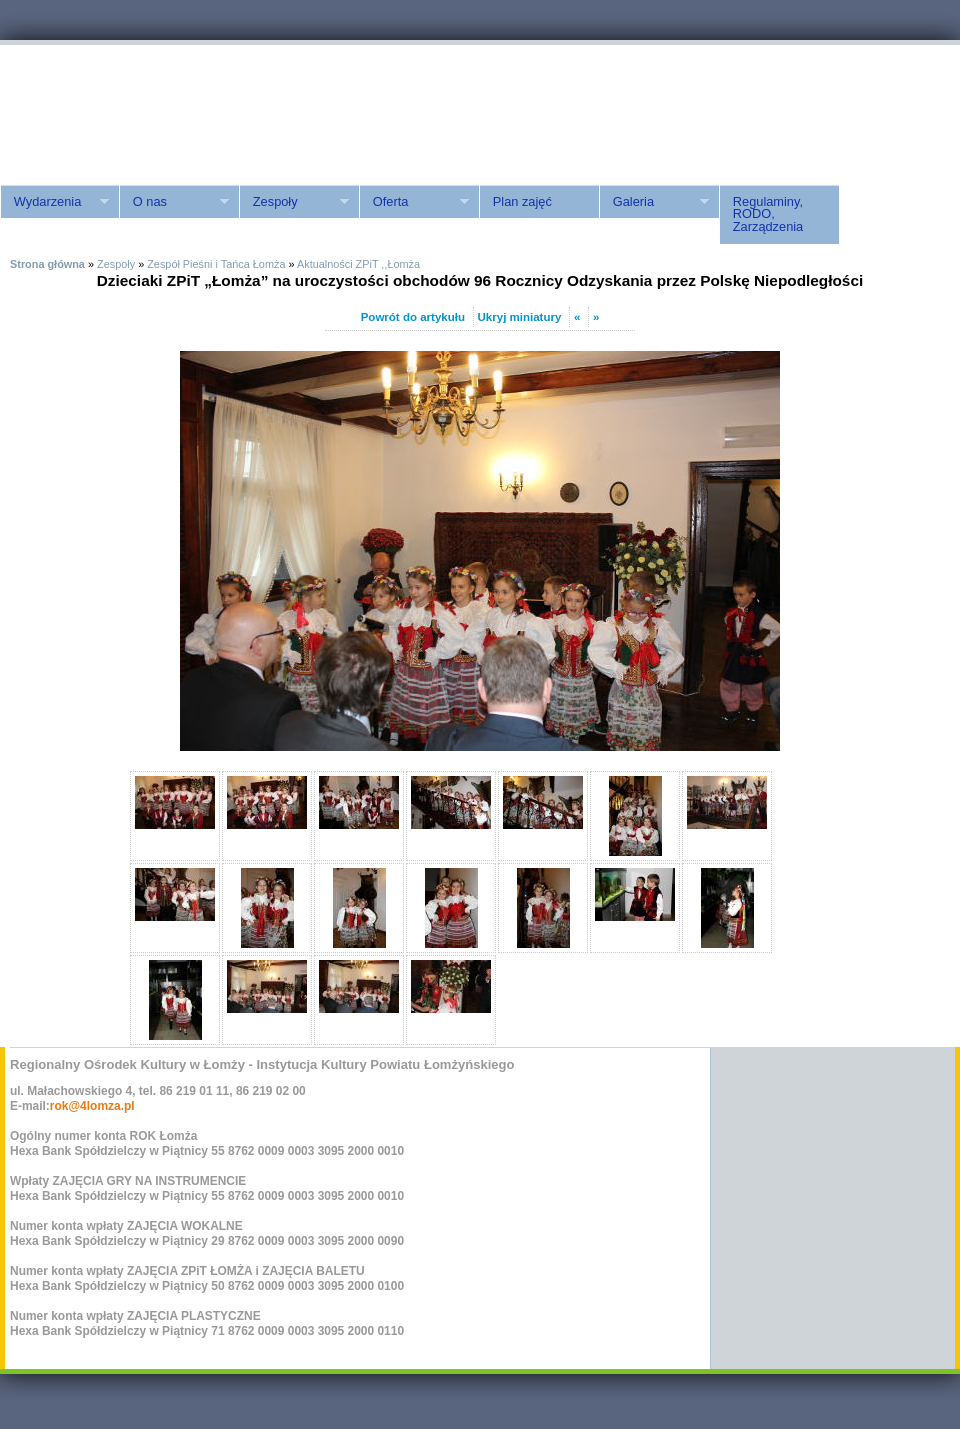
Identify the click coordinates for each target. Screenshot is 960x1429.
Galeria (654, 202)
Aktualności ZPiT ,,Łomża (358, 264)
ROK (170, 112)
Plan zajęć (522, 201)
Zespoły (294, 202)
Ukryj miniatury (520, 317)
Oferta (414, 202)
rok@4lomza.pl (92, 1106)
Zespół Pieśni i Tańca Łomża (216, 264)
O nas (174, 202)
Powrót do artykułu (413, 317)
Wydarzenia (54, 202)
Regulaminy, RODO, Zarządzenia (768, 214)
